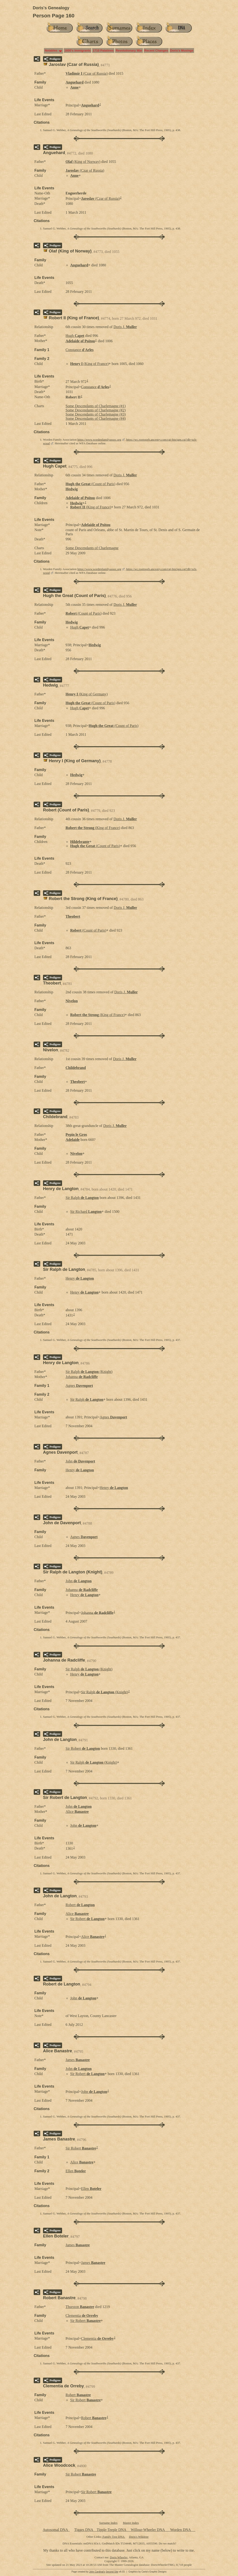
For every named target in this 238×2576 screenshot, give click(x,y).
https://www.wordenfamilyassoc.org (99, 439)
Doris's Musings (181, 50)
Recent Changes (156, 50)
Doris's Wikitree (139, 2536)
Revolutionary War (129, 50)
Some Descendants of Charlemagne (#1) (96, 406)
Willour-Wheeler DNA (148, 2530)
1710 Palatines (103, 50)
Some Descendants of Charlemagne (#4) (96, 418)
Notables (51, 50)
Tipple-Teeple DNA (111, 2530)
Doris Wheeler (118, 2557)
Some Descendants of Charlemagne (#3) (96, 414)
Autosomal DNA (56, 2530)
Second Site (112, 2571)
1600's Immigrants (77, 50)
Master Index (131, 2522)
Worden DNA (181, 2530)
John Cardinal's (97, 2571)
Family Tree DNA (113, 2536)
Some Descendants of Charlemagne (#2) (96, 410)
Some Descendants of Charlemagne (92, 548)
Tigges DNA (83, 2530)
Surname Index (108, 2522)
